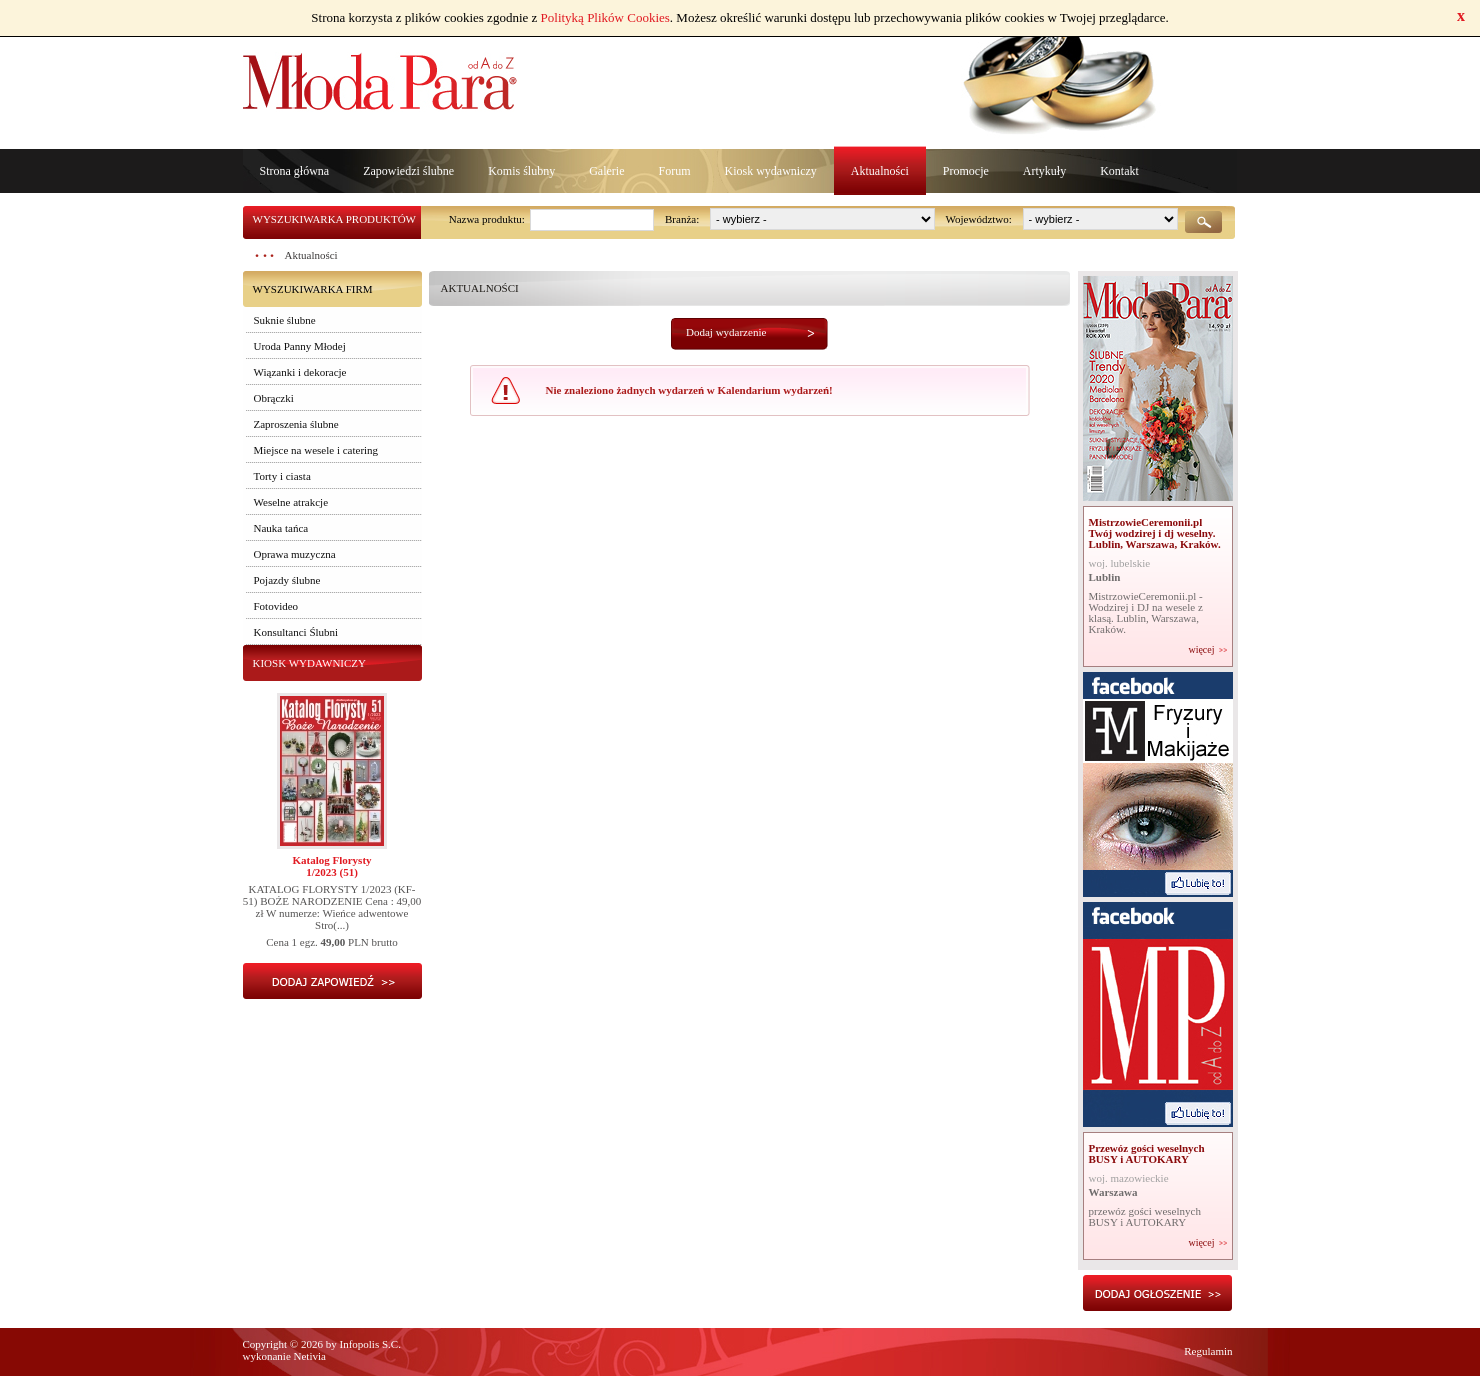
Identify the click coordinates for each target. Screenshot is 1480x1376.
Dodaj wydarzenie (726, 332)
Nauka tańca (281, 528)
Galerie (606, 171)
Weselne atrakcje (291, 502)
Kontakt (1119, 171)
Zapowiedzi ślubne (408, 171)
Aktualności (880, 171)
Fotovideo (276, 606)
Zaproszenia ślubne (296, 424)
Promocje (966, 171)
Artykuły (1044, 171)
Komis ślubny (521, 171)
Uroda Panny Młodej (300, 346)
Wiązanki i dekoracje (300, 372)
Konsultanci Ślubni (296, 632)
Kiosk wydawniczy (770, 171)
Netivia (310, 1356)
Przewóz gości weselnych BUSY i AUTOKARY (1147, 1153)
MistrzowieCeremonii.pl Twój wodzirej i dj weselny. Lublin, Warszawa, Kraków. (1155, 533)
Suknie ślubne (285, 320)
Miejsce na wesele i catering (316, 450)
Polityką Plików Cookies (605, 17)
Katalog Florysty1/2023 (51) (331, 866)
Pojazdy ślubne (287, 580)
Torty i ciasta (282, 476)
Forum (674, 171)
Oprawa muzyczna (295, 554)
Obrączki (274, 398)
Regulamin (1208, 1351)
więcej (1201, 650)
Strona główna (295, 171)
